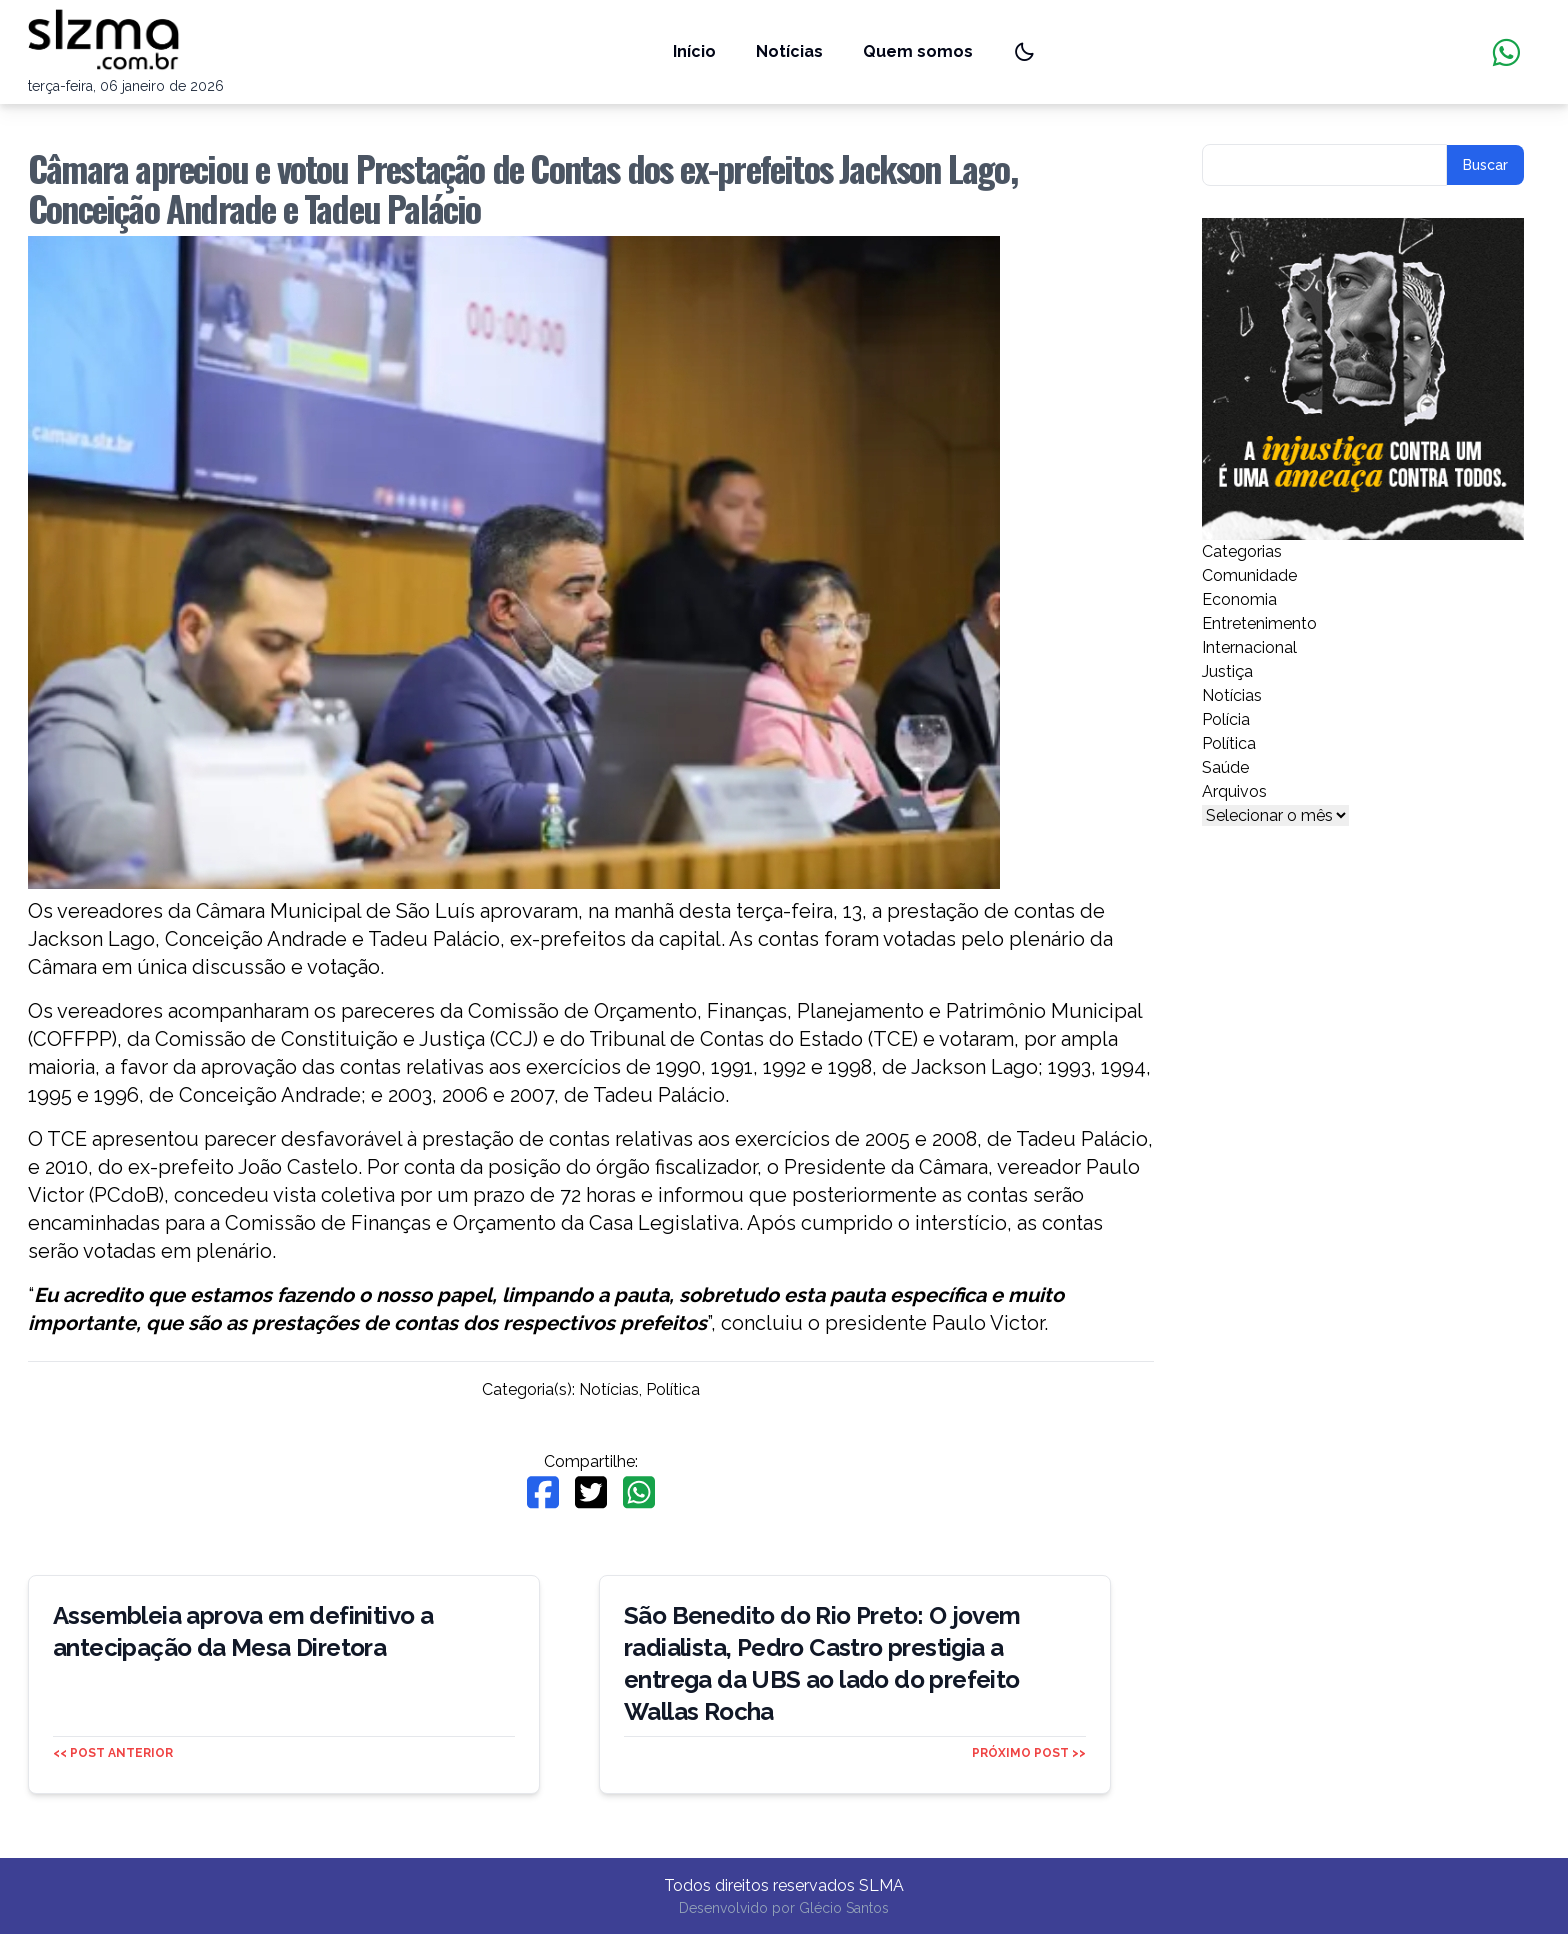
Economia (1239, 599)
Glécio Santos (844, 1908)
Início (694, 51)
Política (673, 1389)
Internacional (1249, 647)
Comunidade (1249, 575)
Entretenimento (1259, 623)
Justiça (1227, 671)
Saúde (1225, 767)
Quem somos (918, 51)
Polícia (1226, 719)
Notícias (789, 51)
